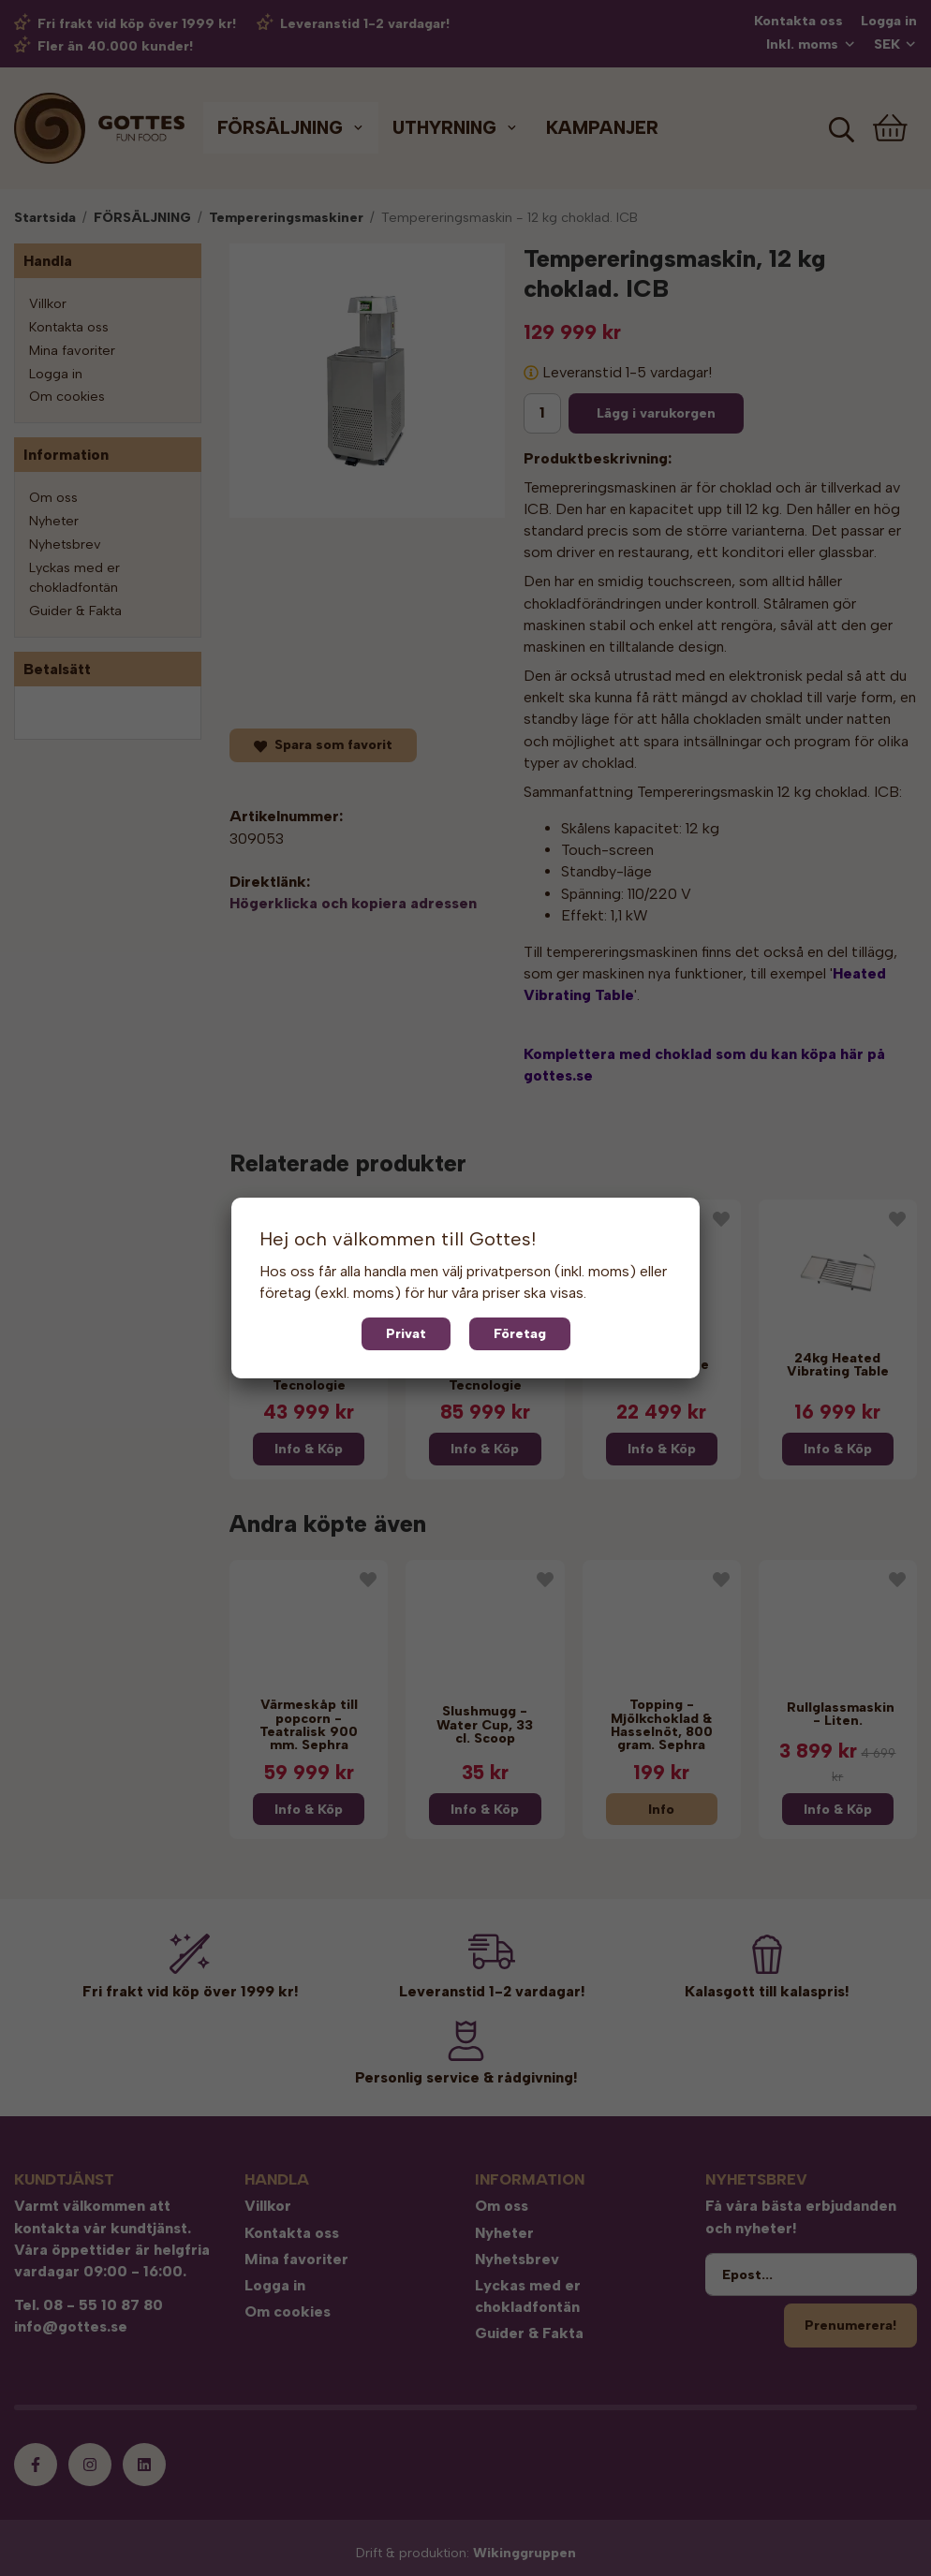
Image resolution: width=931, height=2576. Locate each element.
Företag (520, 1333)
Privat (406, 1333)
